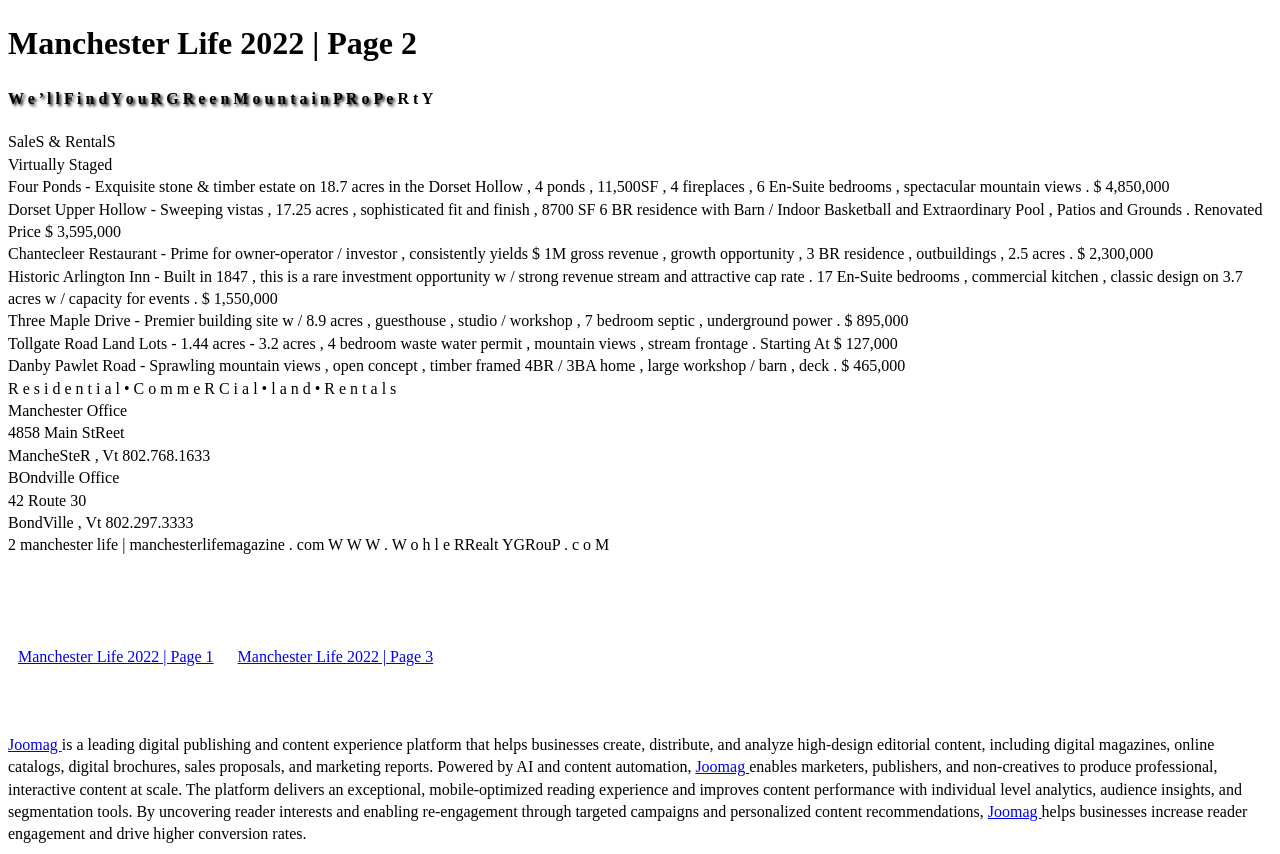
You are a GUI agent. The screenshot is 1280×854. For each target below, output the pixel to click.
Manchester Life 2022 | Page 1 (116, 656)
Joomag (35, 744)
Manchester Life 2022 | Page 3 (336, 656)
